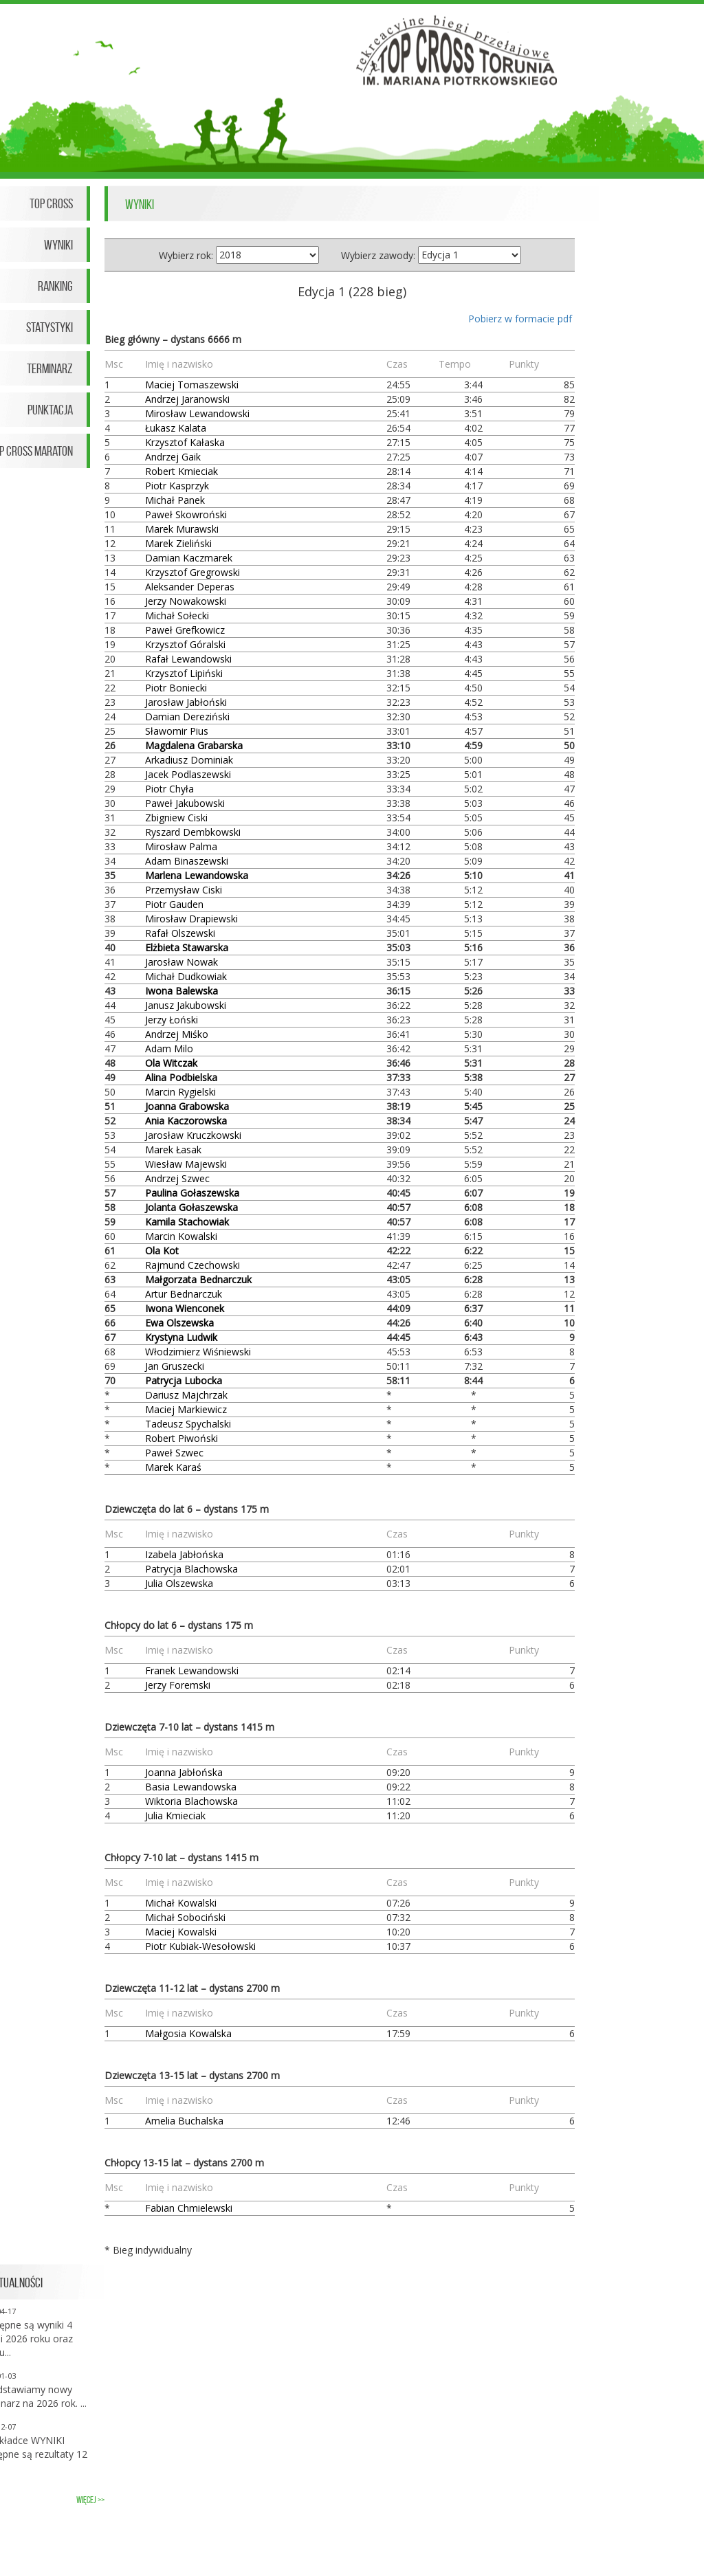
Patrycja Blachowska (191, 1568)
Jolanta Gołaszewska (191, 1207)
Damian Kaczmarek (188, 557)
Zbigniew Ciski (176, 817)
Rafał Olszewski (180, 933)
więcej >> (90, 2500)
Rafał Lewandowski (188, 658)
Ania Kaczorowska (186, 1120)
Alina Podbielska (181, 1077)
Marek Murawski (182, 528)
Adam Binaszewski (186, 860)
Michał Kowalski (181, 1902)
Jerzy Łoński (171, 1019)
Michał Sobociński (185, 1917)
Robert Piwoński (181, 1438)
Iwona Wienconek (184, 1308)
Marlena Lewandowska (196, 875)
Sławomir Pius (176, 730)
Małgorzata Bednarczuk (198, 1279)
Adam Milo (169, 1048)
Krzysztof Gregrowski (192, 572)
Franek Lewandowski (192, 1670)
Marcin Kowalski (181, 1236)
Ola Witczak (171, 1062)
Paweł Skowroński (186, 514)
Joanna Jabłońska (184, 1772)
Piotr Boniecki (176, 687)
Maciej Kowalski (181, 1931)
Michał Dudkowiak (186, 976)
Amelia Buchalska (184, 2120)
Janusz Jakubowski (185, 1005)
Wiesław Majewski (186, 1163)
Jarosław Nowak (181, 961)
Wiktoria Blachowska (191, 1801)
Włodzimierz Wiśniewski (198, 1351)
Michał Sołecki (177, 615)
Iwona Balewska (181, 990)
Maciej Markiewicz (186, 1409)
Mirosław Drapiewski (191, 918)
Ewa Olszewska (179, 1322)
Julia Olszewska (179, 1583)
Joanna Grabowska (187, 1106)
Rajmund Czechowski (192, 1265)
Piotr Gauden (174, 904)
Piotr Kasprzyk (177, 485)
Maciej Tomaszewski (192, 384)
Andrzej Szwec (177, 1178)
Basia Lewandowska (190, 1786)
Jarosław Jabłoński (186, 702)
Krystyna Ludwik (181, 1337)
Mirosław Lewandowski (197, 413)
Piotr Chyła (169, 788)
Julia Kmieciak (175, 1815)
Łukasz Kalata (175, 427)
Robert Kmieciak (181, 471)
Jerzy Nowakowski (185, 601)
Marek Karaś (173, 1467)
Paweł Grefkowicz (185, 629)
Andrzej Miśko (176, 1034)
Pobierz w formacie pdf (520, 318)
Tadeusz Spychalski (188, 1423)
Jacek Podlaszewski (188, 774)
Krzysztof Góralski (185, 644)
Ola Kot (162, 1250)
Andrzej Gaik (173, 456)
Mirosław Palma (181, 846)
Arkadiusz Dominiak (189, 759)
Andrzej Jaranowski (187, 399)
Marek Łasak (173, 1149)
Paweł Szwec (174, 1452)
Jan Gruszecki (174, 1366)
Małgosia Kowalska (188, 2033)
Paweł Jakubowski (185, 803)
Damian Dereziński (187, 716)
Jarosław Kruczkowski (193, 1135)
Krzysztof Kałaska (185, 442)
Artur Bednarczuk (183, 1293)
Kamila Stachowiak (187, 1221)
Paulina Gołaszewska (192, 1192)
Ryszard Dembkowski (193, 832)
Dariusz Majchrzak (186, 1394)
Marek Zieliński (178, 543)
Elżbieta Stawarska (186, 947)
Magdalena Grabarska (194, 745)
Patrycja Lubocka (183, 1380)
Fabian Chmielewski (188, 2207)
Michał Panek (175, 500)
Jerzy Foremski (177, 1684)
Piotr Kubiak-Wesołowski (200, 1946)
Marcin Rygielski (180, 1091)
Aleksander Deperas (189, 586)
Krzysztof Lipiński (184, 673)
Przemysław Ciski (183, 889)
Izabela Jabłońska (184, 1554)
